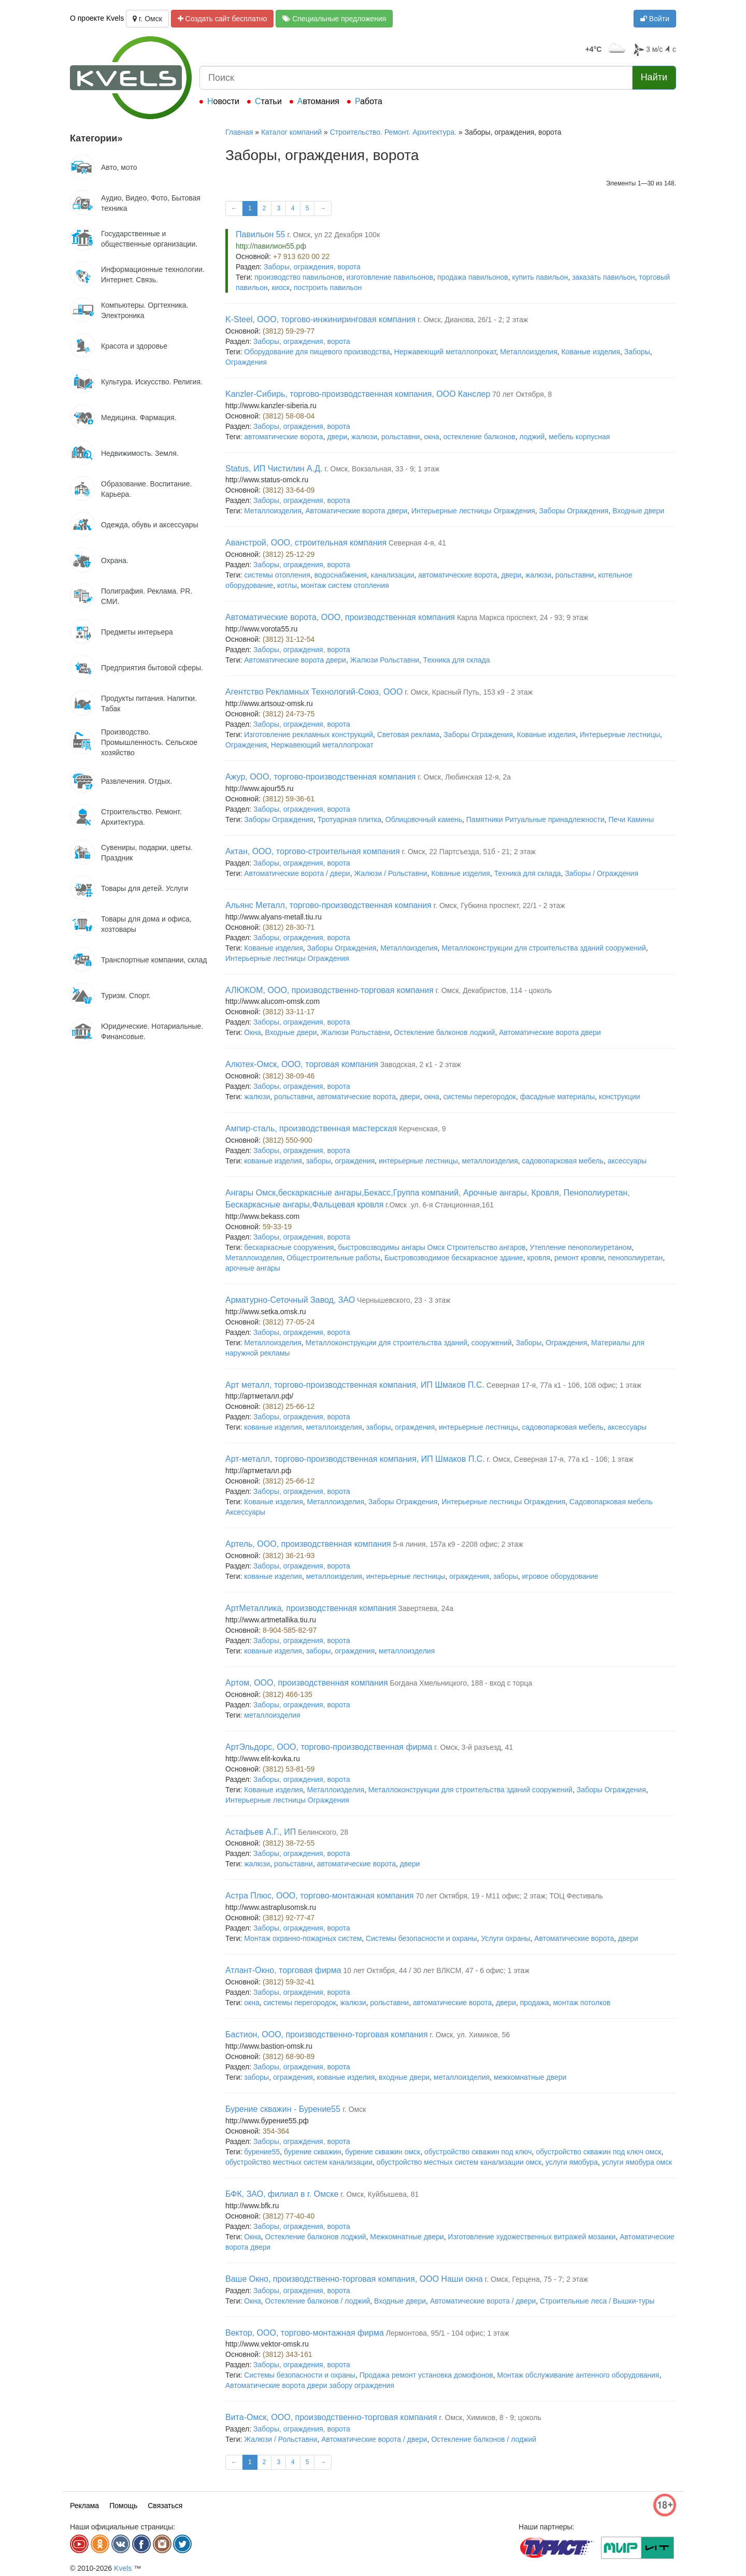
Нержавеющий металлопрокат (445, 352)
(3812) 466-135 (287, 1694)
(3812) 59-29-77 (288, 331)
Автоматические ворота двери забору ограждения (309, 2385)
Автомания (318, 101)
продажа (534, 2002)
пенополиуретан (635, 1258)
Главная (239, 132)
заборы (318, 1161)
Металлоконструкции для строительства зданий (386, 1343)
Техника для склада (456, 660)
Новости (223, 101)
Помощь (123, 2505)
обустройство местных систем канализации (298, 2162)
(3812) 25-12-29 (288, 554)
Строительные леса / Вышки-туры (597, 2301)
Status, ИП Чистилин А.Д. (274, 468)
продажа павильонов (472, 277)
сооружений (491, 1343)
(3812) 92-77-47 (288, 1917)
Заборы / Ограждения (601, 873)
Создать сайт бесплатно (222, 19)
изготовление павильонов (390, 277)
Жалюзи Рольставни (384, 660)
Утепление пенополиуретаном (581, 1247)
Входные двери (638, 511)
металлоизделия (490, 1161)
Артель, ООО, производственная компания (308, 1543)
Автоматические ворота (574, 1938)
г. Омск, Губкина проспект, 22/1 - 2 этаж (499, 905)
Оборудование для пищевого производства (317, 352)
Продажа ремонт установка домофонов (426, 2375)
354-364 (276, 2131)
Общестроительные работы (333, 1258)
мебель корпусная (579, 437)
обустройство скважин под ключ (478, 2152)
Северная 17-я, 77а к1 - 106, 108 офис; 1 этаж (563, 1385)
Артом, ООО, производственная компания (306, 1682)
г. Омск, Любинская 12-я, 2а (464, 777)
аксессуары (627, 1161)
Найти (654, 77)
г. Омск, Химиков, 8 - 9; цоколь (490, 2417)
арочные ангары (252, 1268)
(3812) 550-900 (287, 1140)
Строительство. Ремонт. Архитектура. (393, 132)
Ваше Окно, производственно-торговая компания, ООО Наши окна (354, 2279)
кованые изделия (273, 1161)
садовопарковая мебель (563, 1161)
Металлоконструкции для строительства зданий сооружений (543, 948)
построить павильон (328, 287)
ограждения (355, 1161)
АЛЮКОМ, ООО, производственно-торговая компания (329, 990)
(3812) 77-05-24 (288, 1322)
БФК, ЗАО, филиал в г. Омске (281, 2194)
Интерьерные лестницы (620, 734)
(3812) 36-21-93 (288, 1555)
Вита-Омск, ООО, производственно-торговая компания (331, 2417)
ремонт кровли (579, 1258)
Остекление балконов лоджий (444, 1032)
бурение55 (262, 2152)
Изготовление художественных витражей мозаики (532, 2237)
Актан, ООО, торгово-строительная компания (312, 851)
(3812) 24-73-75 (288, 714)
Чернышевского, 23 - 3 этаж (403, 1300)
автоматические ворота (283, 437)
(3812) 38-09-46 (288, 1076)
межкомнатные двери (530, 2077)
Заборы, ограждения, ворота (312, 267)
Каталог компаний (291, 132)
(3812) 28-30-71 (288, 927)
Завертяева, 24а (425, 1608)
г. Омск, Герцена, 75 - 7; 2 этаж (536, 2279)
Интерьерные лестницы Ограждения (473, 511)
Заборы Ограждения (574, 511)
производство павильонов (298, 277)
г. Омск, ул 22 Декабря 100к (333, 235)
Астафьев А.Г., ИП (260, 1831)
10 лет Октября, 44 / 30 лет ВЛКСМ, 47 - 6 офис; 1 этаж (436, 1970)
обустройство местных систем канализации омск (459, 2162)
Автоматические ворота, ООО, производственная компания (340, 617)
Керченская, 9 (422, 1129)
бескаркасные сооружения (289, 1247)
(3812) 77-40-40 (288, 2216)
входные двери (404, 2077)
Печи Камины (631, 819)
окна (431, 437)
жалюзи (364, 437)
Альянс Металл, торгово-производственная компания (328, 905)
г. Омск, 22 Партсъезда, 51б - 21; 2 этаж (469, 851)
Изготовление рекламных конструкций (308, 734)
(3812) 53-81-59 (288, 1769)
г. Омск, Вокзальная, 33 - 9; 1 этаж (381, 469)
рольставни (400, 437)
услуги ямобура (572, 2162)
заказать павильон (603, 277)
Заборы (637, 352)
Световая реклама (408, 734)
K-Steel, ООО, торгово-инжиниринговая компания (320, 319)
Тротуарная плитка (349, 819)
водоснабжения (340, 575)
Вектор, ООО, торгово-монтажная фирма (304, 2332)
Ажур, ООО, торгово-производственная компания (320, 776)
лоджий (531, 437)
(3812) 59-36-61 (288, 799)
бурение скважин (312, 2152)
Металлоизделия (528, 352)
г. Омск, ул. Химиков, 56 (470, 2035)
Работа (368, 101)
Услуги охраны (505, 1938)
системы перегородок (479, 1096)
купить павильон (540, 277)
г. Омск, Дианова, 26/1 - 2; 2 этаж (473, 319)
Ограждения (246, 362)
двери (337, 437)
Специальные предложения (334, 19)
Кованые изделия (591, 352)
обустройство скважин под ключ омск (598, 2152)
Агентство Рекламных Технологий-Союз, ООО (314, 691)
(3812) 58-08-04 (288, 416)
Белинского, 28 (323, 1832)
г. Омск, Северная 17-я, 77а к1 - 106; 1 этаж (560, 1459)
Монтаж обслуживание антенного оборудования (578, 2375)
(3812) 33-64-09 (288, 490)
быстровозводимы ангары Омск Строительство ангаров (432, 1247)
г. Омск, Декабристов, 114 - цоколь (494, 990)
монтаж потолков (581, 2002)
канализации (392, 575)
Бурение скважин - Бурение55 (283, 2109)
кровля (539, 1258)
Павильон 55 (260, 234)
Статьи (268, 101)
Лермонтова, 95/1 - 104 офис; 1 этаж (447, 2333)
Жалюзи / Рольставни (390, 873)
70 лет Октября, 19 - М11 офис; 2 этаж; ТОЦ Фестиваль (508, 1896)
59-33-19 (277, 1226)
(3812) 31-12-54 (288, 639)
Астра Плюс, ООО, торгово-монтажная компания (319, 1895)
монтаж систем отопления (345, 585)
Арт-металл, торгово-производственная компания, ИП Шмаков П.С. (355, 1459)
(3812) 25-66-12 (288, 1406)
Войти (654, 19)
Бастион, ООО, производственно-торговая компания (326, 2034)
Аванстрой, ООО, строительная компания (305, 542)
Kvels (123, 2568)
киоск (280, 287)
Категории (96, 138)
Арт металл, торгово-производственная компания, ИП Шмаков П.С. (354, 1384)
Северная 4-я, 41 (417, 543)
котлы (287, 585)
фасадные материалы (557, 1096)
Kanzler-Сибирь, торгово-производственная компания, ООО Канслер (357, 394)
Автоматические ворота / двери (297, 873)
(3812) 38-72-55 (288, 1843)
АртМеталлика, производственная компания (310, 1608)
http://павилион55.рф (271, 246)
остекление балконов (479, 437)
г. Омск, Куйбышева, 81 (379, 2194)
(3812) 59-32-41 (288, 1982)
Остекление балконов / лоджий (317, 2301)
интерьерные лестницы (418, 1161)
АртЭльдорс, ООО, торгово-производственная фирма (328, 1747)
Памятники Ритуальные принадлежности (535, 819)
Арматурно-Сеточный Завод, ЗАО (290, 1300)
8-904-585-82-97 (290, 1630)
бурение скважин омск (382, 2152)
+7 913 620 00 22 (301, 256)
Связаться (165, 2505)
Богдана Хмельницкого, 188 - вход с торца (461, 1683)
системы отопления (277, 575)
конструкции (619, 1096)
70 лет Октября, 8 (522, 394)
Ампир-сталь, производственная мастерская (311, 1128)
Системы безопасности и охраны (421, 1938)
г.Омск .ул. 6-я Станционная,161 (439, 1205)
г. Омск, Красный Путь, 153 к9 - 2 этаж (469, 692)
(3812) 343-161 (287, 2354)
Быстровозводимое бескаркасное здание (453, 1258)
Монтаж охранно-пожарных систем (303, 1938)
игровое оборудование (560, 1576)
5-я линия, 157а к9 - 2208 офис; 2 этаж (458, 1544)
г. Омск (147, 19)
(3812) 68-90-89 (288, 2056)
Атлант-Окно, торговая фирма (283, 1970)
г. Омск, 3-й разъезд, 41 (473, 1747)
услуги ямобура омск (637, 2162)
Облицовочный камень (423, 819)
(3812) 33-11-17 (288, 1012)
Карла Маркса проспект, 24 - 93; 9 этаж (522, 617)
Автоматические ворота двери (357, 511)
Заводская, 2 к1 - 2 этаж (420, 1064)
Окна (252, 1032)
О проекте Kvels (97, 18)
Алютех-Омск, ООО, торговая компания (301, 1064)
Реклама (84, 2505)
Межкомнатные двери (406, 2237)
